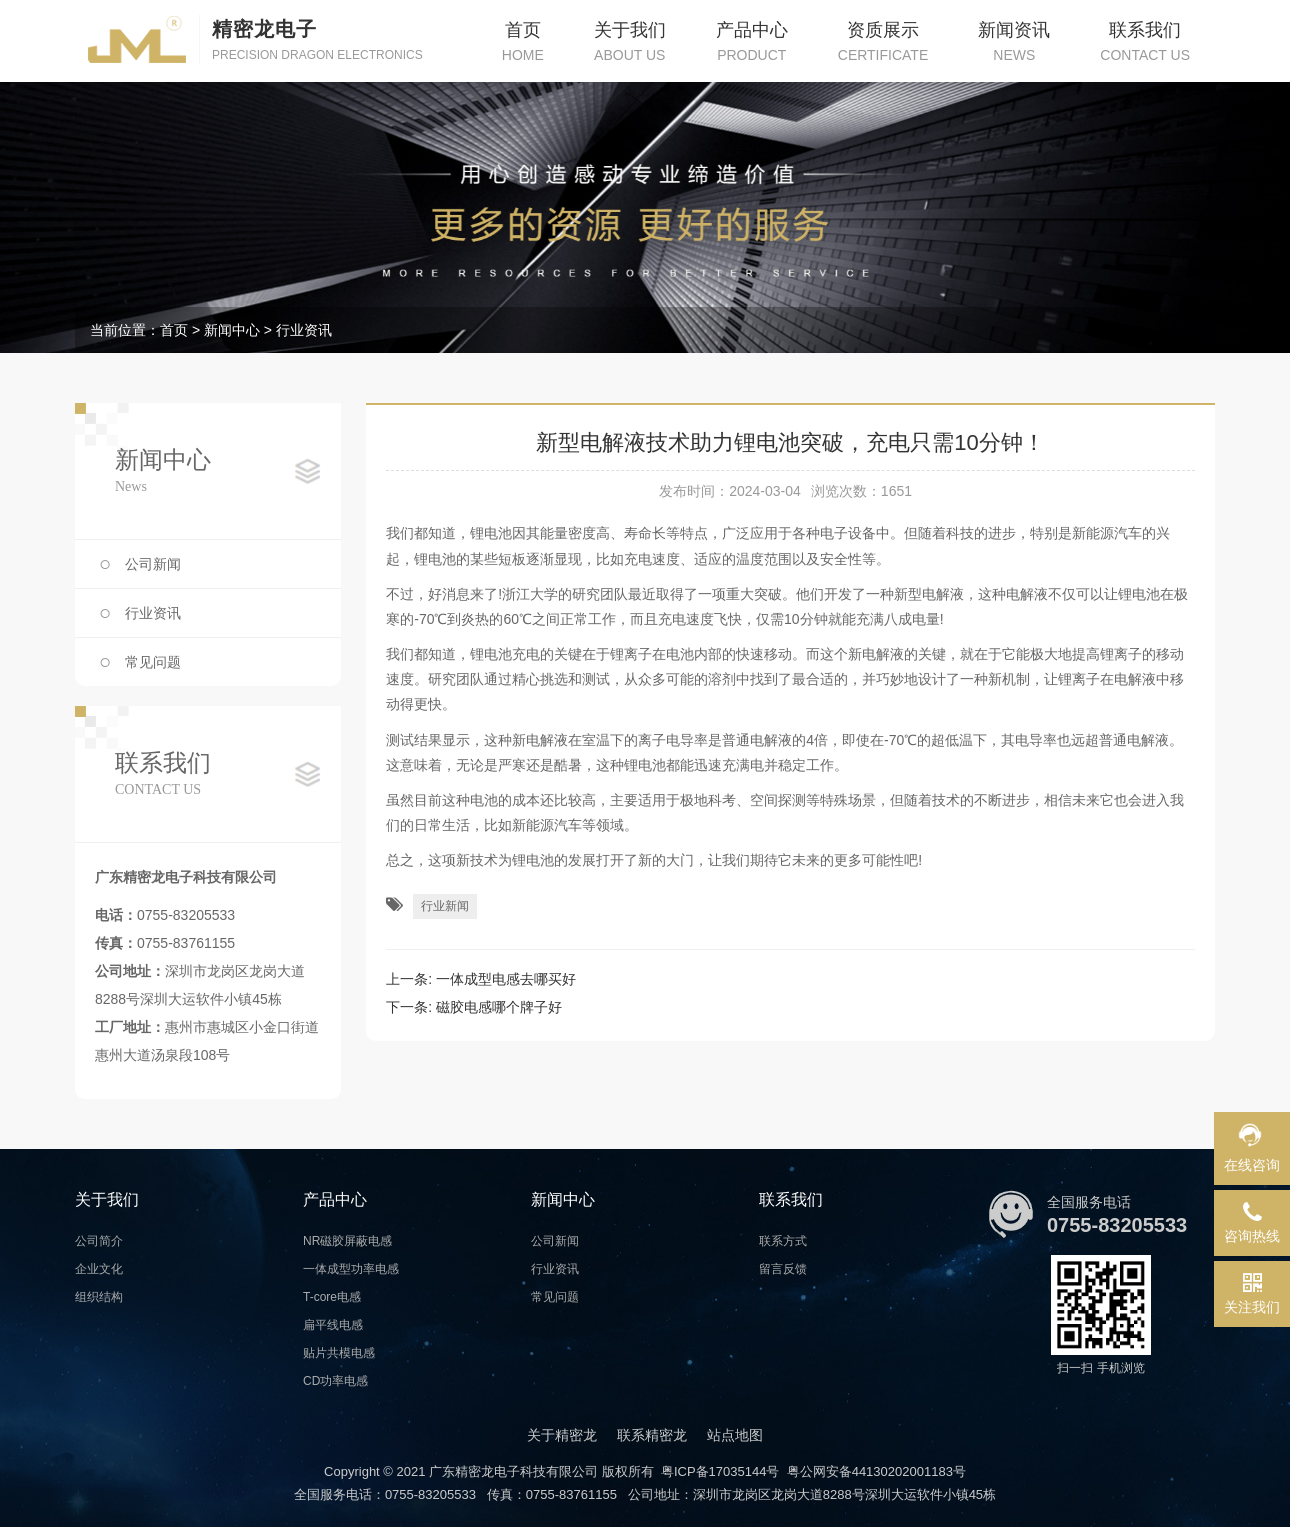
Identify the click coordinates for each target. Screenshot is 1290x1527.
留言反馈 (783, 1269)
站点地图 (735, 1435)
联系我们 (791, 1199)
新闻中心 (232, 330)
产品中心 (335, 1199)
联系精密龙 (652, 1435)
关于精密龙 (562, 1435)
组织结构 (99, 1297)
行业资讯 (304, 330)
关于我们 (107, 1199)
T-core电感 (332, 1297)
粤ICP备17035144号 (720, 1471)
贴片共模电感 (339, 1353)
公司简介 (99, 1241)
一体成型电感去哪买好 (506, 979)
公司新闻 (153, 564)
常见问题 (153, 662)
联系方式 (783, 1241)
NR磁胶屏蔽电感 (347, 1241)
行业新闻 (445, 906)
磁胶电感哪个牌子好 (499, 1007)
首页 (174, 330)
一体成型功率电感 (351, 1269)
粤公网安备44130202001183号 (876, 1471)
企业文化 (99, 1269)
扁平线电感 (333, 1325)
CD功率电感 (335, 1381)
